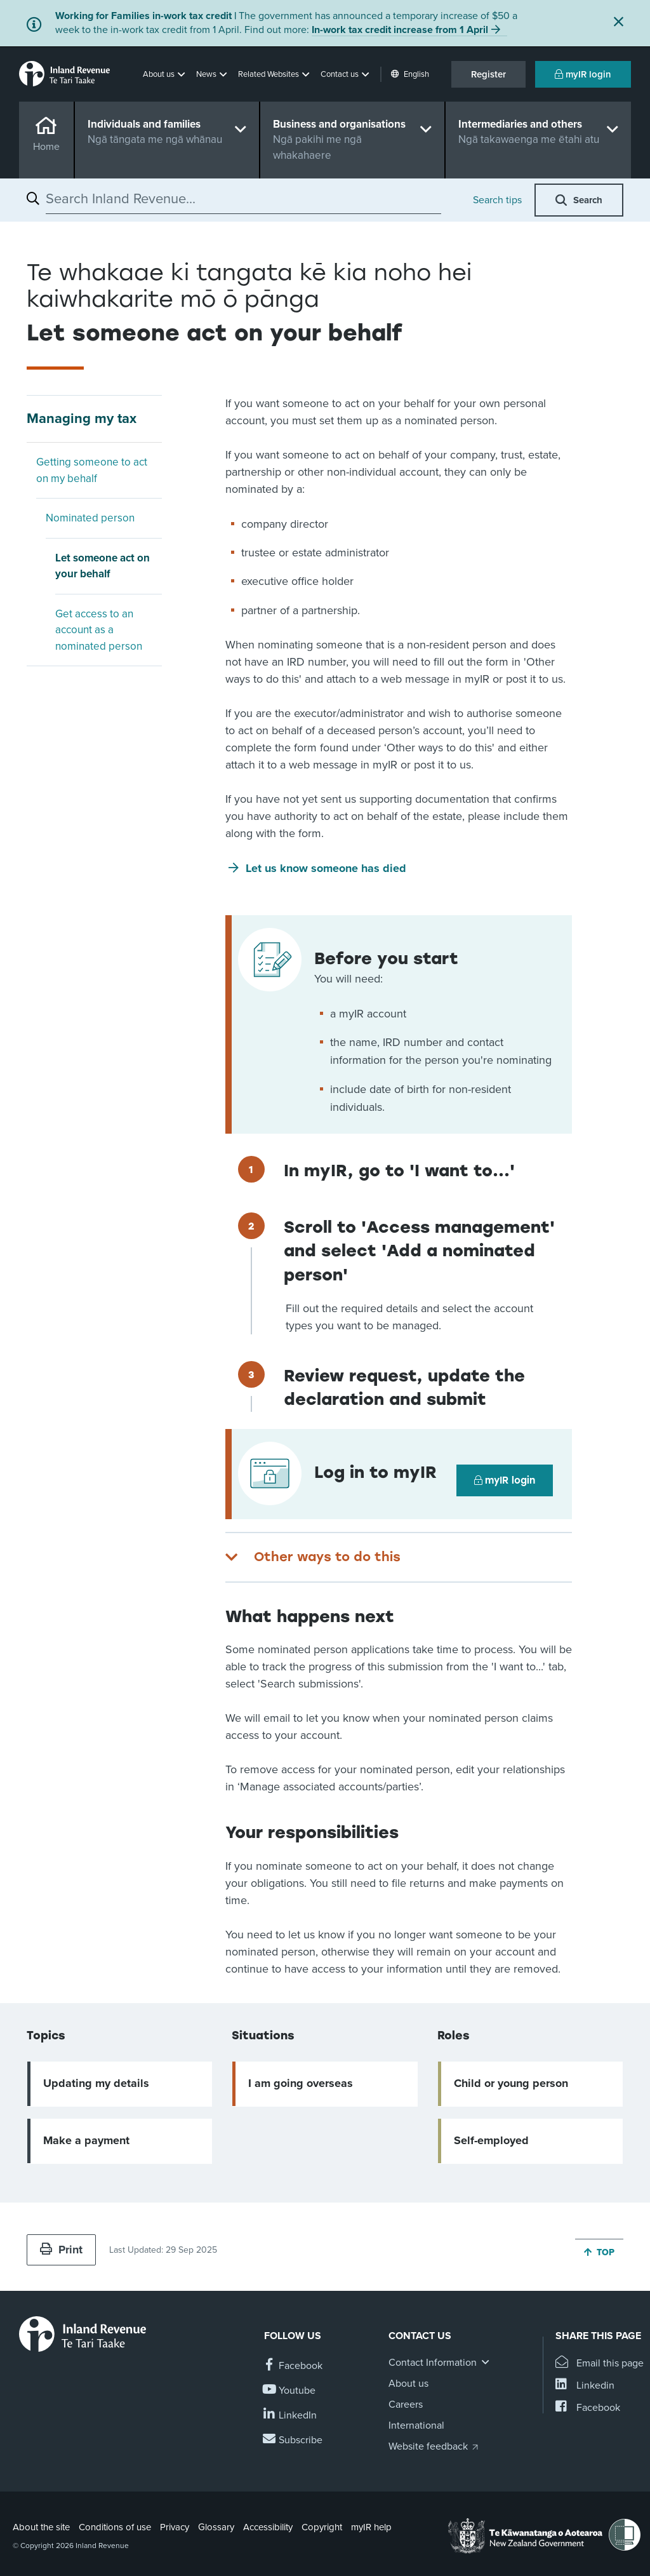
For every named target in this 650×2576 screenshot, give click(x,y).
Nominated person (90, 518)
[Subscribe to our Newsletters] (293, 2440)
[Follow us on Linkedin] (290, 2416)
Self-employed (491, 2140)
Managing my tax (81, 418)
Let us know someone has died (326, 868)
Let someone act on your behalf (102, 566)
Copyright (322, 2527)
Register (488, 74)
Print (61, 2250)
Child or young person (511, 2083)
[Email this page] (599, 2363)
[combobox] (243, 199)
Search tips (497, 200)
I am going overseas (300, 2083)
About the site (41, 2527)
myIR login (583, 74)
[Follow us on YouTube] (289, 2391)
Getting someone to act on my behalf (91, 470)
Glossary (216, 2527)
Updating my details (96, 2083)
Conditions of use (115, 2527)
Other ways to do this (327, 1556)
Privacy (174, 2527)
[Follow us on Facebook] (293, 2366)
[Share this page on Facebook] (587, 2408)
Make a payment (86, 2140)
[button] (165, 74)
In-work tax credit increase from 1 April (400, 29)
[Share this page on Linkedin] (584, 2386)
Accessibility (268, 2527)
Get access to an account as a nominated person (98, 630)
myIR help (371, 2527)
